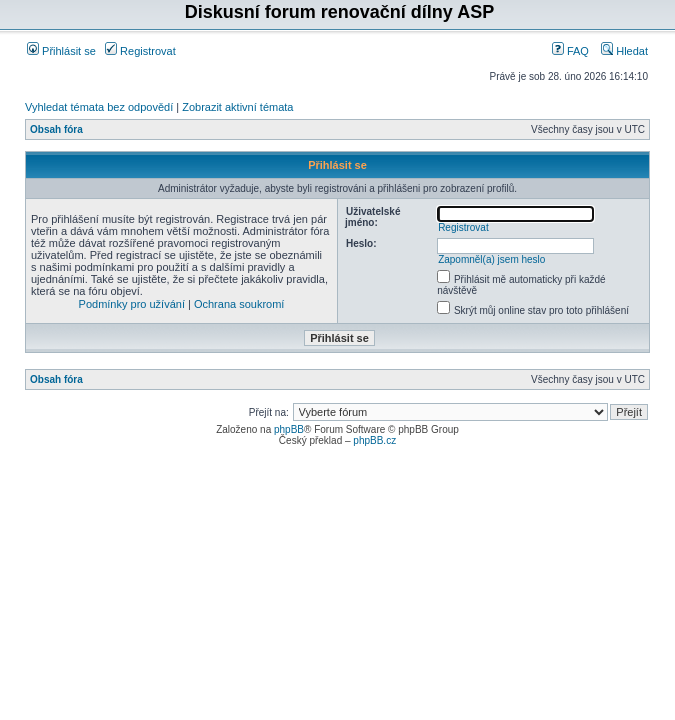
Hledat (624, 51)
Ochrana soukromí (239, 304)
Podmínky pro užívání (132, 304)
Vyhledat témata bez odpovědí (99, 107)
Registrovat (140, 51)
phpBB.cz (374, 440)
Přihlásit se (61, 51)
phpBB (289, 429)
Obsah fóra (56, 129)
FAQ (570, 51)
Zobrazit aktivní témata (237, 107)
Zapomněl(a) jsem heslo (491, 259)
